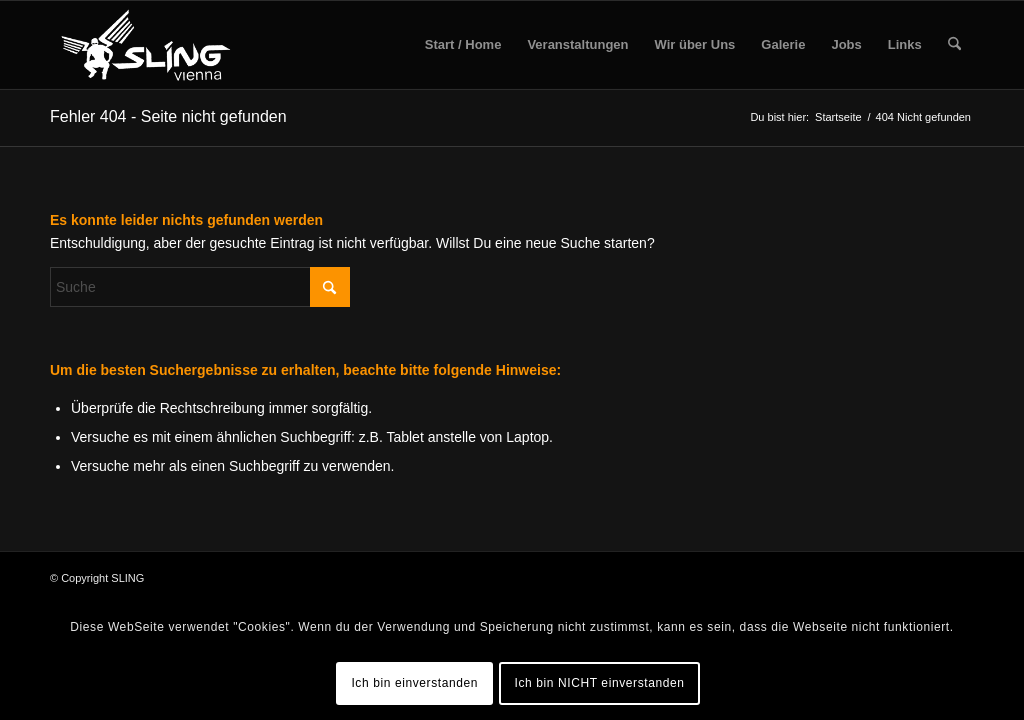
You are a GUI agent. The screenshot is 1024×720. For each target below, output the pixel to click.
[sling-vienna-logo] (146, 45)
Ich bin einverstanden (414, 683)
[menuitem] (463, 45)
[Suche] (954, 45)
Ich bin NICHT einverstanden (600, 683)
